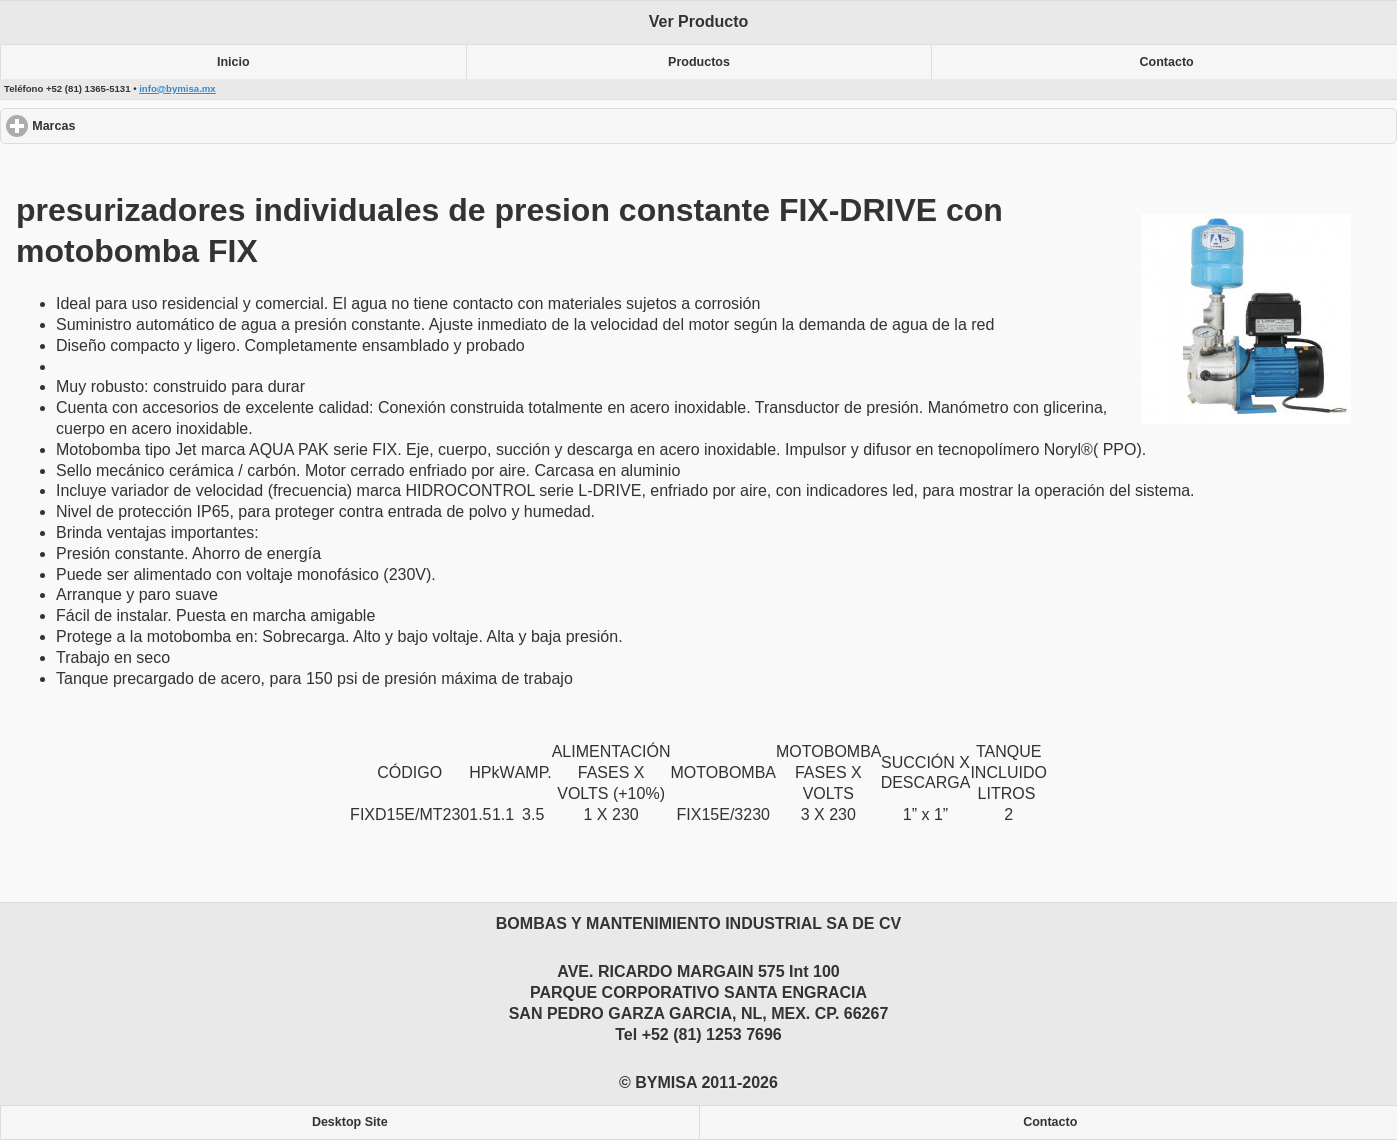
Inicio (233, 62)
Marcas (126, 125)
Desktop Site (350, 1122)
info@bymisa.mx (177, 88)
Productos (699, 62)
